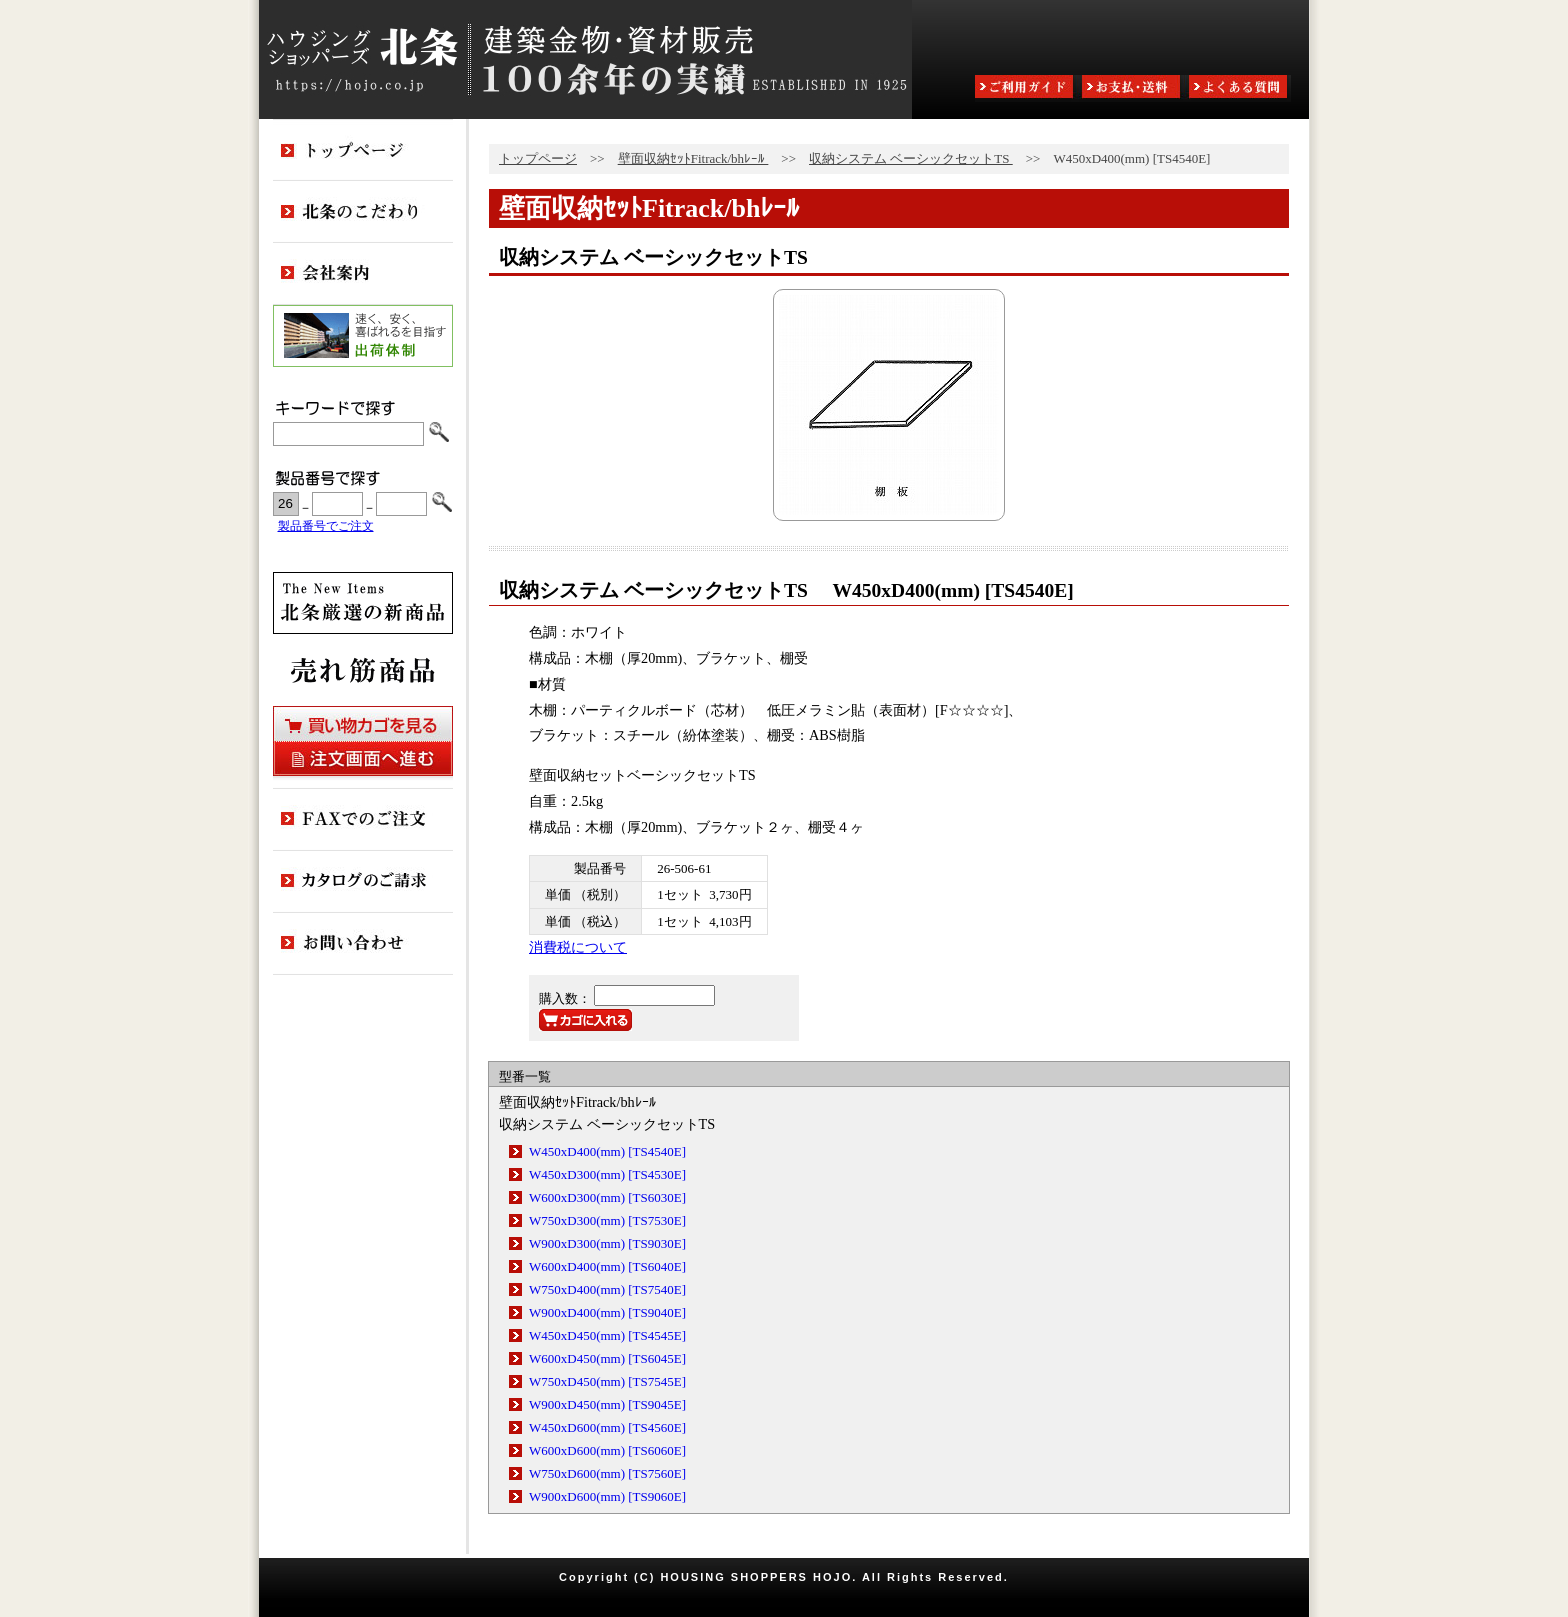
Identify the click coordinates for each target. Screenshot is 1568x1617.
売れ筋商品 (363, 670)
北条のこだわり (363, 212)
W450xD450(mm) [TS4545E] (607, 1335)
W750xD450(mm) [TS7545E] (607, 1381)
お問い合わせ (363, 944)
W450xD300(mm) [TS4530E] (607, 1174)
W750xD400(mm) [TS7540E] (607, 1289)
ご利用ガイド (1026, 88)
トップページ (538, 158)
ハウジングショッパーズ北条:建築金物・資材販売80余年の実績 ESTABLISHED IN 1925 (585, 59)
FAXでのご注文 (363, 820)
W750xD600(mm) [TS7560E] (607, 1473)
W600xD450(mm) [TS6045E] (607, 1358)
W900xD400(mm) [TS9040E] (607, 1312)
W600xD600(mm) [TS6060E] (607, 1450)
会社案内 (363, 274)
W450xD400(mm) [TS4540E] (607, 1151)
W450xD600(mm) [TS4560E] (607, 1427)
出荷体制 (363, 336)
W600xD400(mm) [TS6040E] (607, 1266)
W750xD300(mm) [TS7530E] (607, 1220)
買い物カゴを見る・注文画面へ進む (363, 741)
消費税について (578, 947)
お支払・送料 (1133, 88)
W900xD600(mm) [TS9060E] (607, 1496)
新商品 (363, 603)
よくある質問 (1240, 88)
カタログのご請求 (363, 882)
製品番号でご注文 (326, 526)
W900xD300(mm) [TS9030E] (607, 1243)
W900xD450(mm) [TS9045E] (607, 1404)
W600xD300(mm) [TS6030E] (607, 1197)
